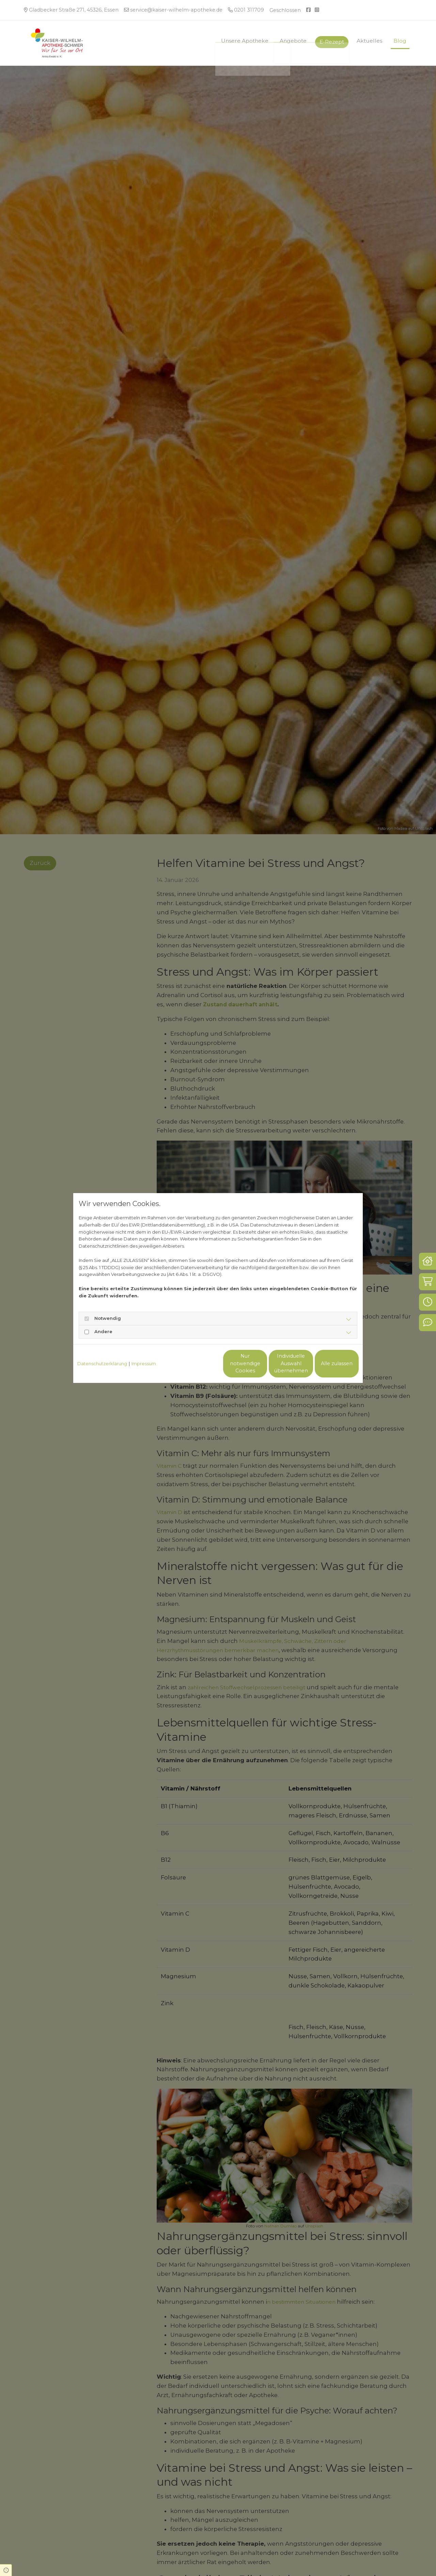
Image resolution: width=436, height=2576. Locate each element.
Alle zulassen (327, 1363)
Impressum (143, 1363)
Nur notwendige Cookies (197, 1363)
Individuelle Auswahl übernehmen (262, 1363)
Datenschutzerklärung (102, 1363)
